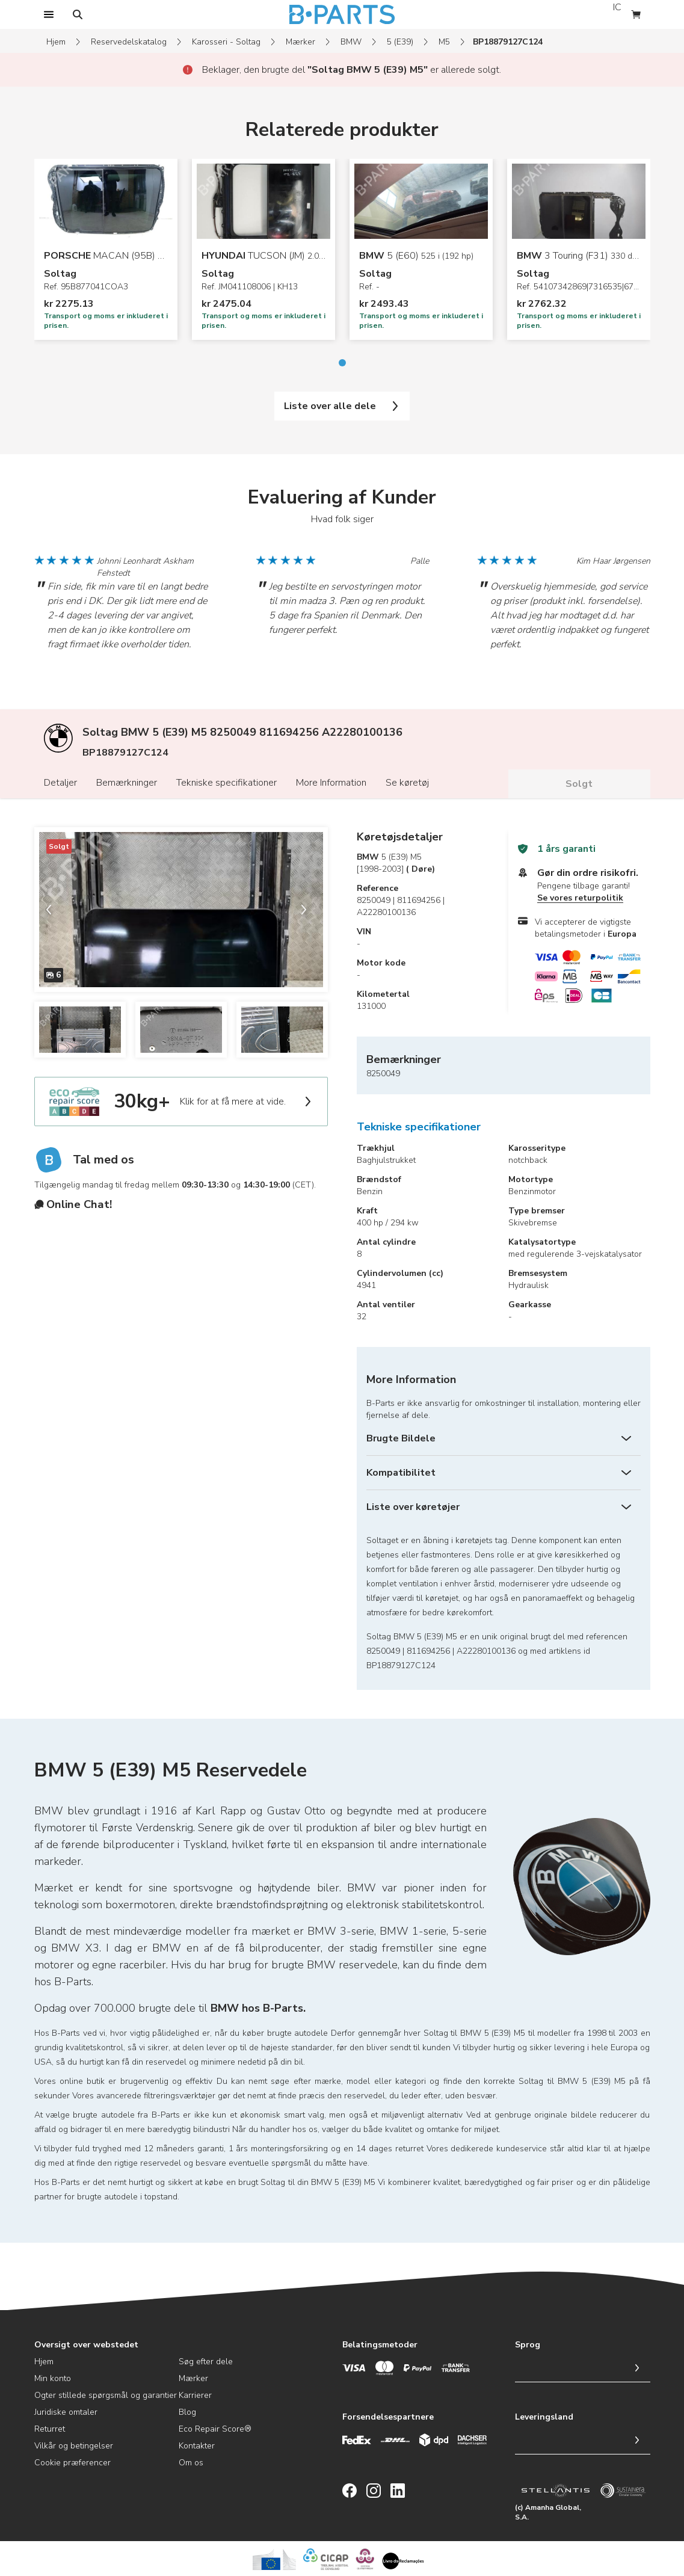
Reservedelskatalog (129, 42)
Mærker (300, 42)
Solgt (579, 783)
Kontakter (197, 2445)
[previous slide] (53, 909)
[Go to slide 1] (342, 362)
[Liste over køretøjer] (503, 1507)
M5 (444, 42)
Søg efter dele (206, 2361)
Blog (187, 2412)
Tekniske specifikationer (226, 782)
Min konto (52, 2378)
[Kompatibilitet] (503, 1473)
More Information (331, 782)
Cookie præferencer (72, 2462)
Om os (191, 2462)
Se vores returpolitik (580, 898)
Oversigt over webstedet (86, 2344)
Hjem (56, 42)
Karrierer (195, 2395)
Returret (49, 2429)
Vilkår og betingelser (73, 2445)
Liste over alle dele (342, 406)
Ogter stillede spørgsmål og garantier (105, 2395)
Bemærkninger (126, 782)
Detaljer (60, 782)
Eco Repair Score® (215, 2429)
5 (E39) (400, 42)
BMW (351, 42)
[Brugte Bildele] (503, 1438)
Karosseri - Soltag (226, 42)
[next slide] (308, 909)
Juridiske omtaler (65, 2412)
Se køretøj (407, 782)
